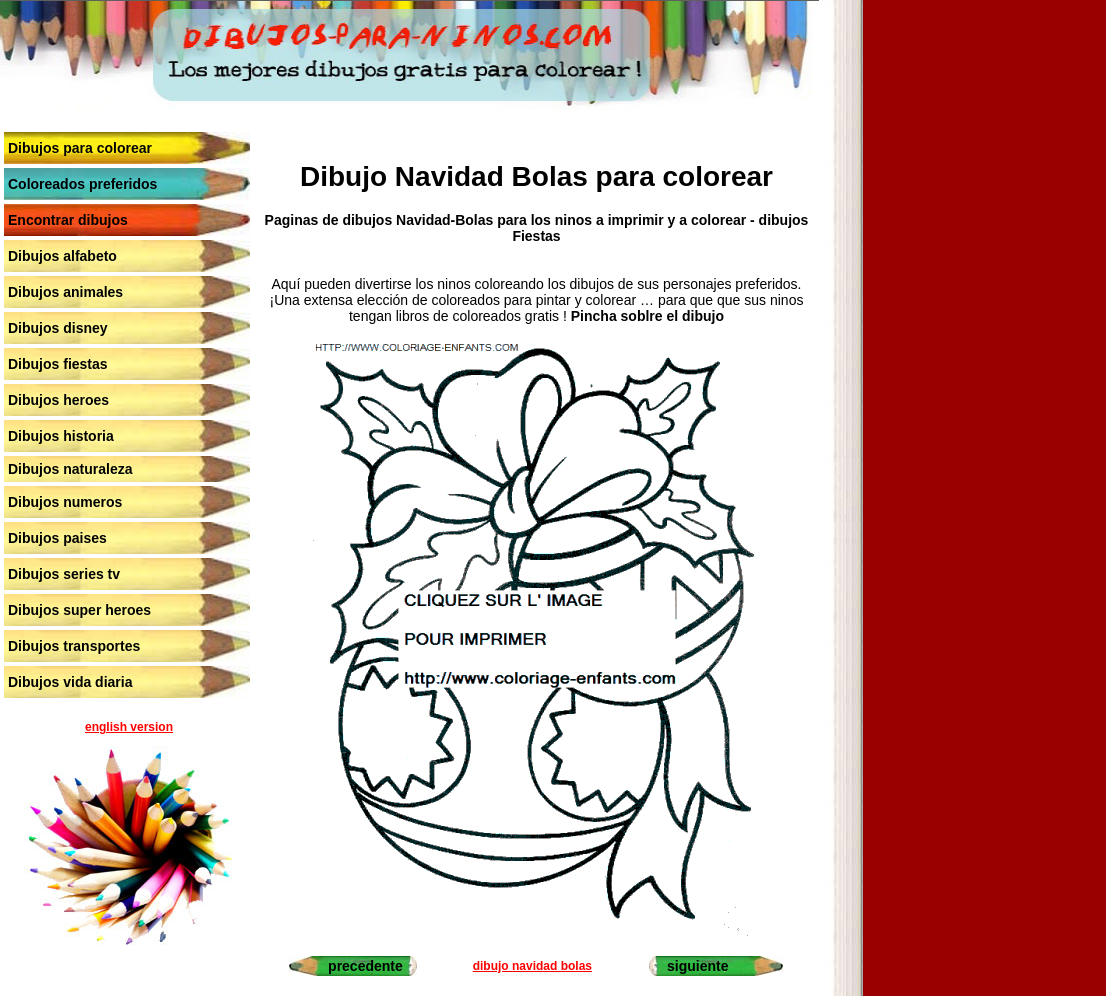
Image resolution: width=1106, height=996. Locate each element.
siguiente (697, 966)
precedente (365, 966)
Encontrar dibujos (68, 220)
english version (129, 727)
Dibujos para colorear (80, 148)
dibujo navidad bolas (532, 966)
